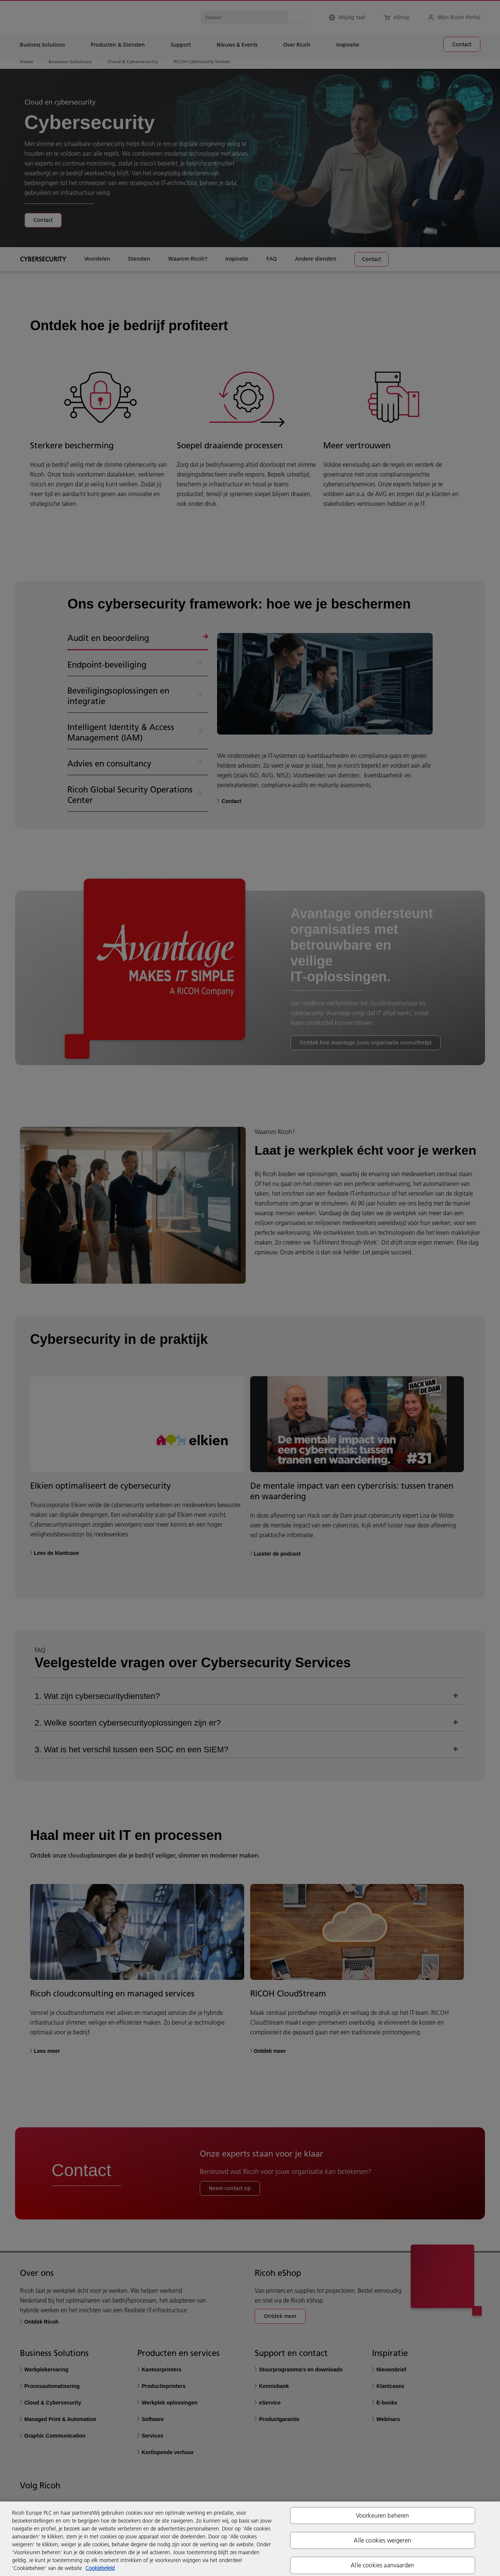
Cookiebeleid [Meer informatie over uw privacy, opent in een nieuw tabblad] (100, 2568)
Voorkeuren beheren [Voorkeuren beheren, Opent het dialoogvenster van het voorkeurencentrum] (382, 2515)
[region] (250, 2539)
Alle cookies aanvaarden (382, 2565)
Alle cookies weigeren (382, 2540)
